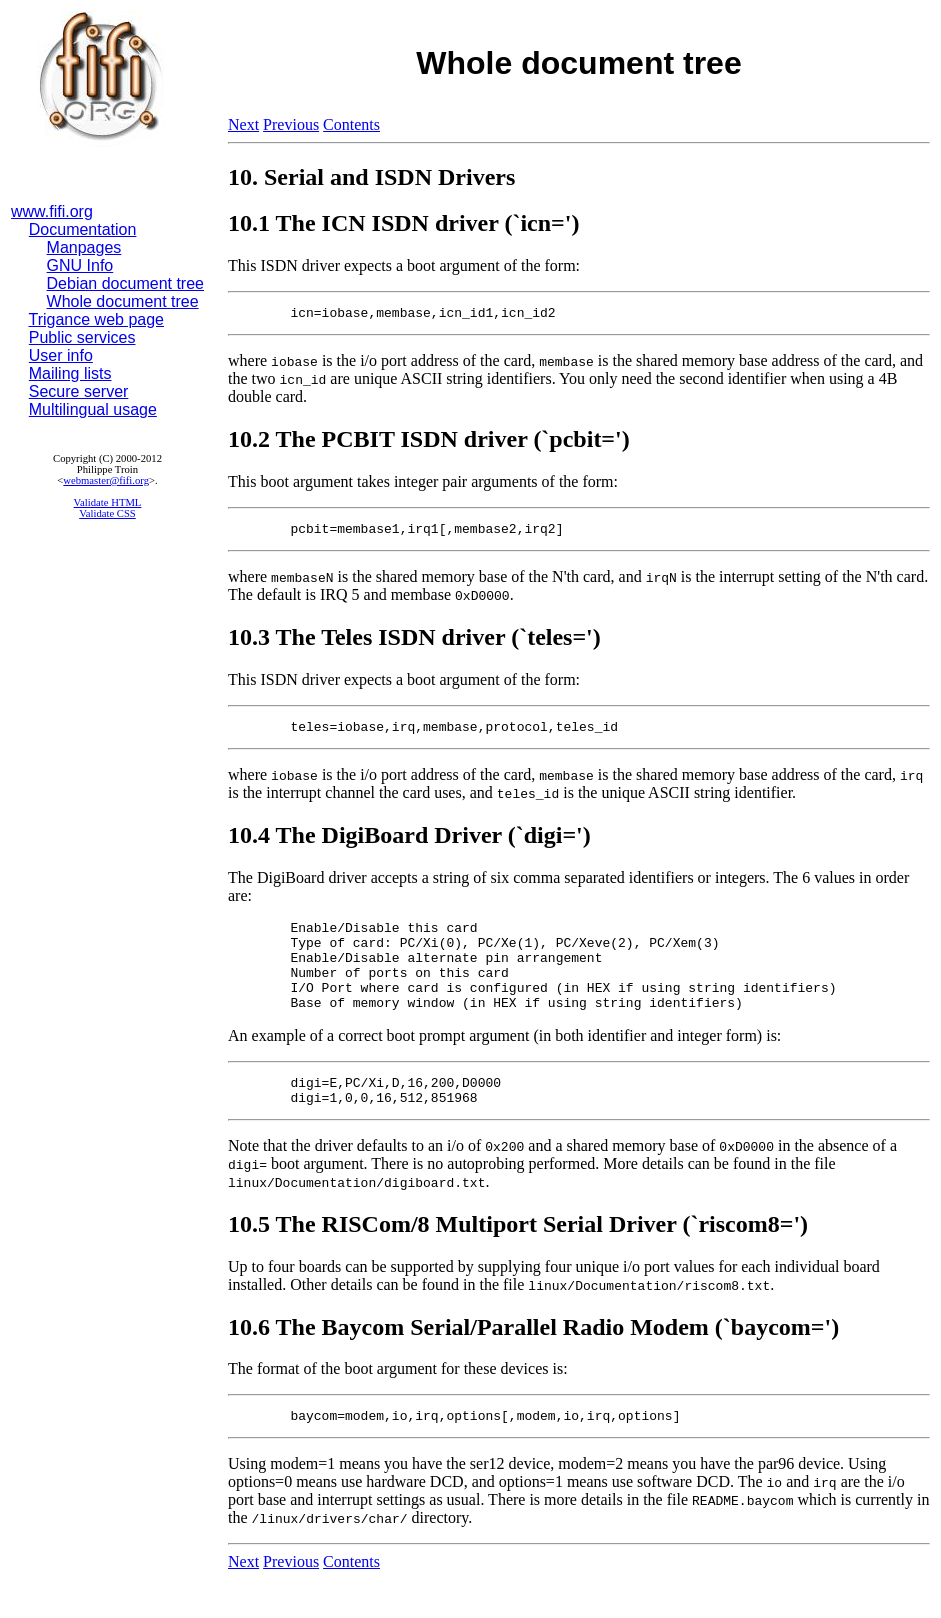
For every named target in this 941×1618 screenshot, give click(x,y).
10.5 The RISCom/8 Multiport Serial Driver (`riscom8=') (518, 1257)
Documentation (83, 229)
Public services (82, 337)
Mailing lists (70, 373)
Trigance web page (97, 319)
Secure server (79, 391)
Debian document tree (125, 283)
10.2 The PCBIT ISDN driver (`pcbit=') (429, 442)
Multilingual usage (93, 409)
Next (243, 124)
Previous (291, 124)
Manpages (84, 247)
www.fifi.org (52, 211)
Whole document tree (123, 301)
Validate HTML (108, 502)
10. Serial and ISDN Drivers (371, 177)
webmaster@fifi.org (106, 480)
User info (61, 355)
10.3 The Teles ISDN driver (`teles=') (414, 643)
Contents (351, 124)
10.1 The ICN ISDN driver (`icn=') (403, 223)
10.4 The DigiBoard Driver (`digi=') (409, 844)
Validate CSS (107, 513)
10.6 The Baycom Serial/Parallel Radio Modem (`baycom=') (533, 1360)
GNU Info (80, 265)
